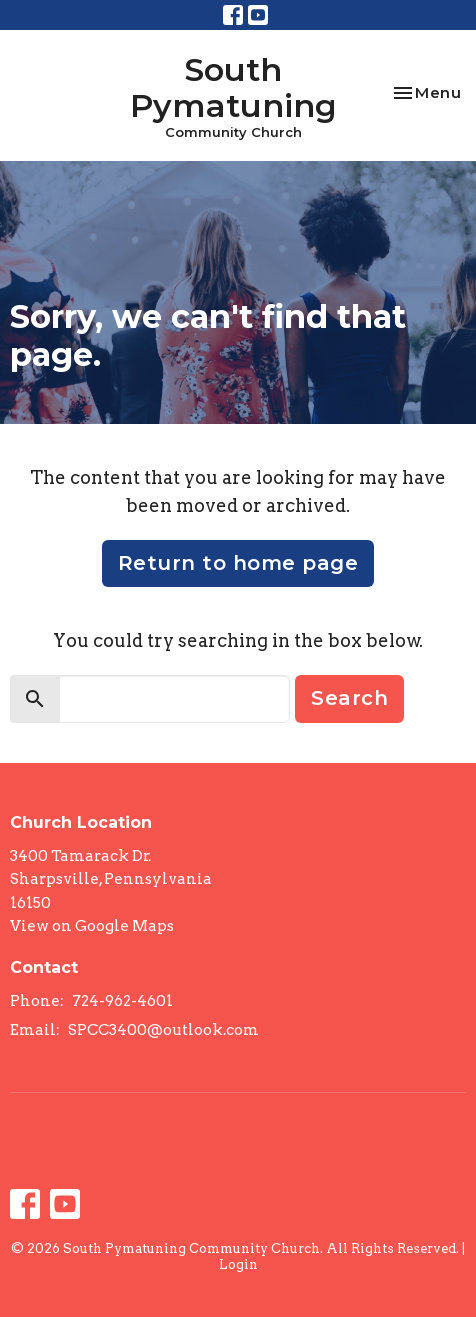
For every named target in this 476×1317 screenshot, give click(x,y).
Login (238, 1264)
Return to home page (238, 563)
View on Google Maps (92, 926)
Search (349, 698)
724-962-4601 (122, 1001)
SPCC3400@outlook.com (163, 1030)
